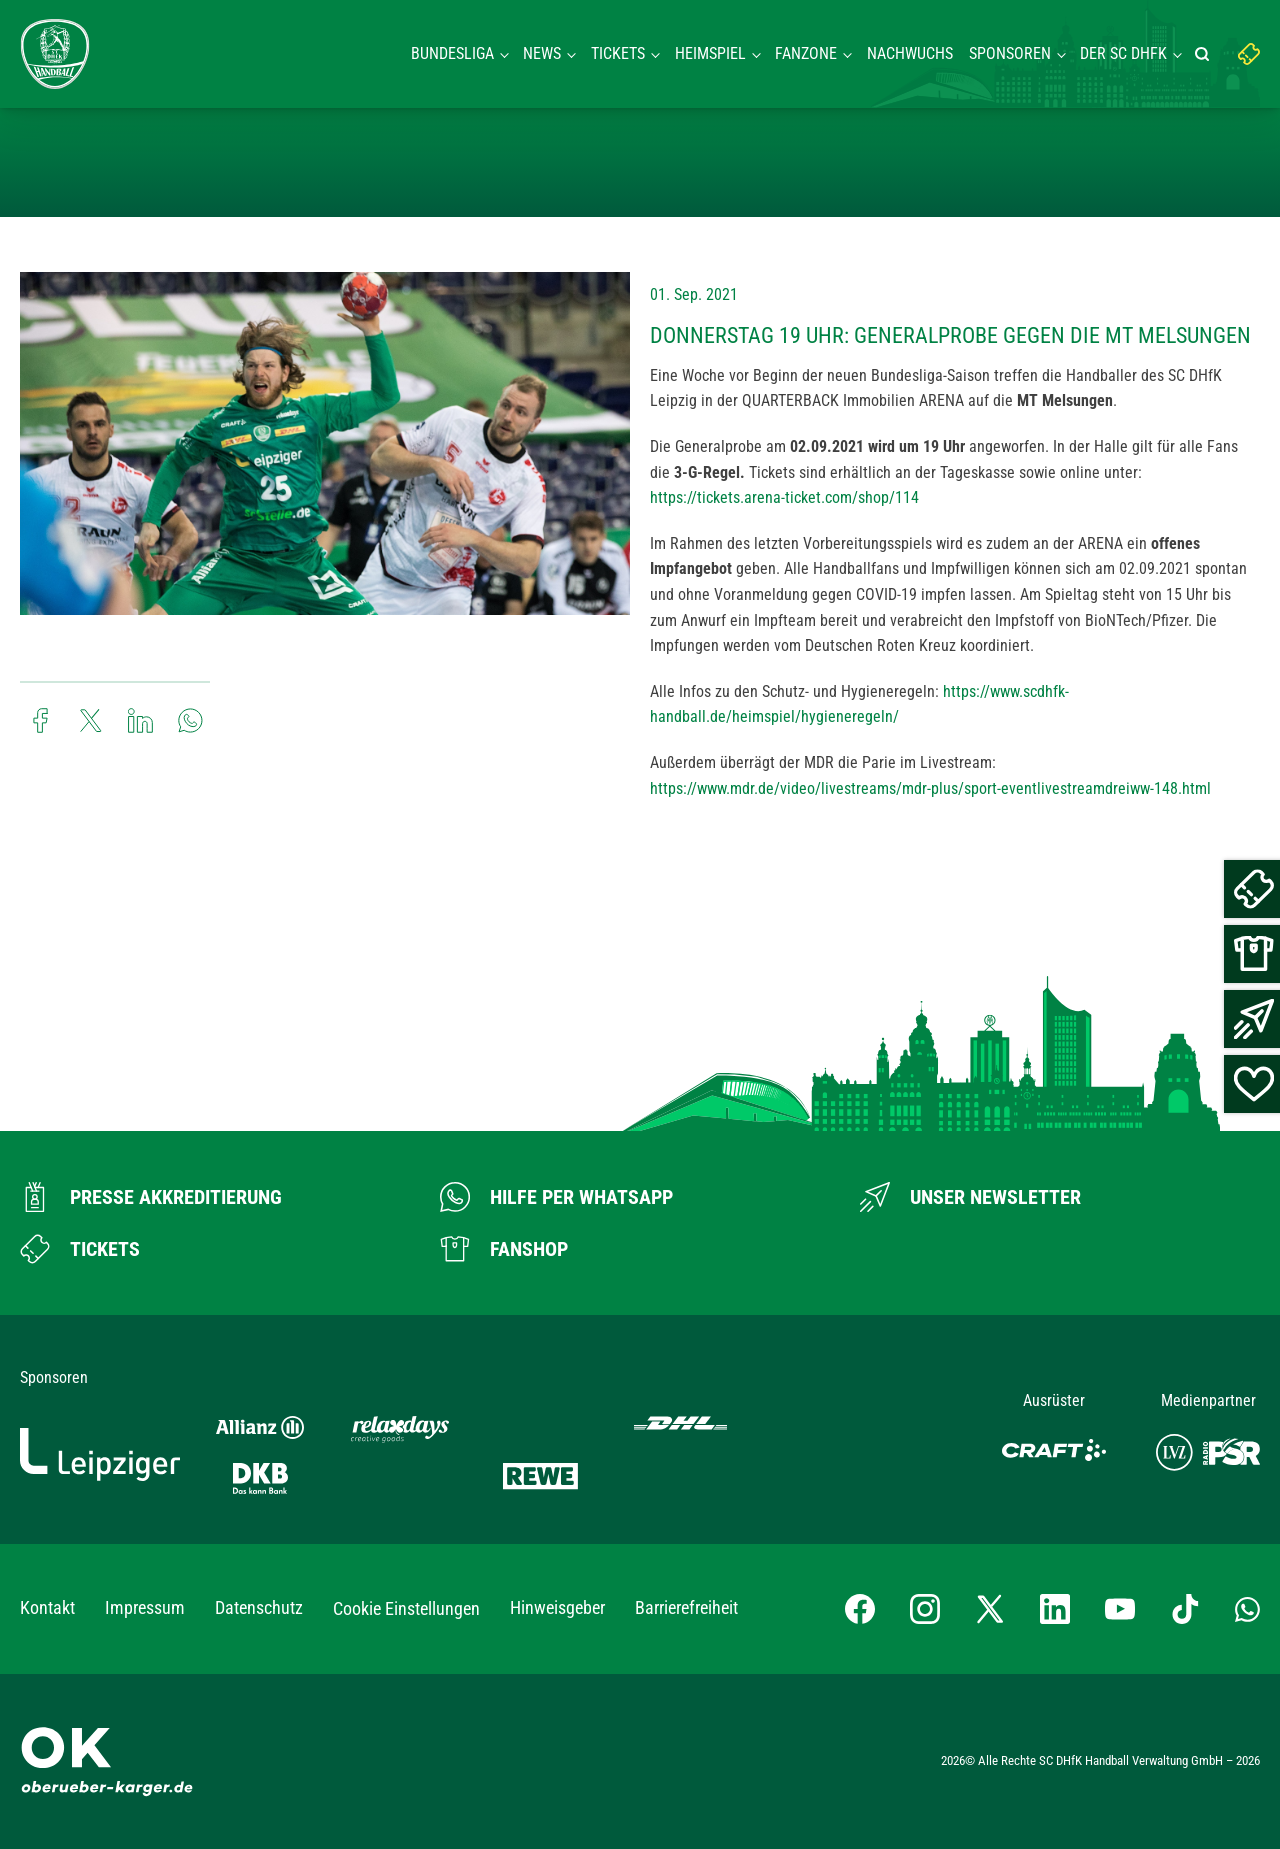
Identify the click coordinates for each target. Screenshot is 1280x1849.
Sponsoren (1010, 53)
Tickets (618, 53)
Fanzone (806, 53)
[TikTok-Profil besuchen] (1185, 1609)
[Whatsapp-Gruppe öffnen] (1247, 1609)
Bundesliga (452, 53)
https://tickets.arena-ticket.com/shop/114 (784, 497)
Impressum (145, 1607)
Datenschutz (259, 1607)
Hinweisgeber (557, 1607)
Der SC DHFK (1123, 53)
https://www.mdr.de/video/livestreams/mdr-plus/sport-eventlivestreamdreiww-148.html (930, 788)
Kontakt (47, 1607)
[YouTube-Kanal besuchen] (1120, 1609)
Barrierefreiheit (686, 1607)
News (542, 53)
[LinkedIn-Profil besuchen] (1055, 1609)
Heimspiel (710, 53)
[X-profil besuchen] (990, 1609)
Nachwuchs (910, 53)
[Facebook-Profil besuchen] (860, 1609)
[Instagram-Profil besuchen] (925, 1609)
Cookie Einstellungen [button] (406, 1608)
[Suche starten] (1205, 54)
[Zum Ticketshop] (80, 1249)
